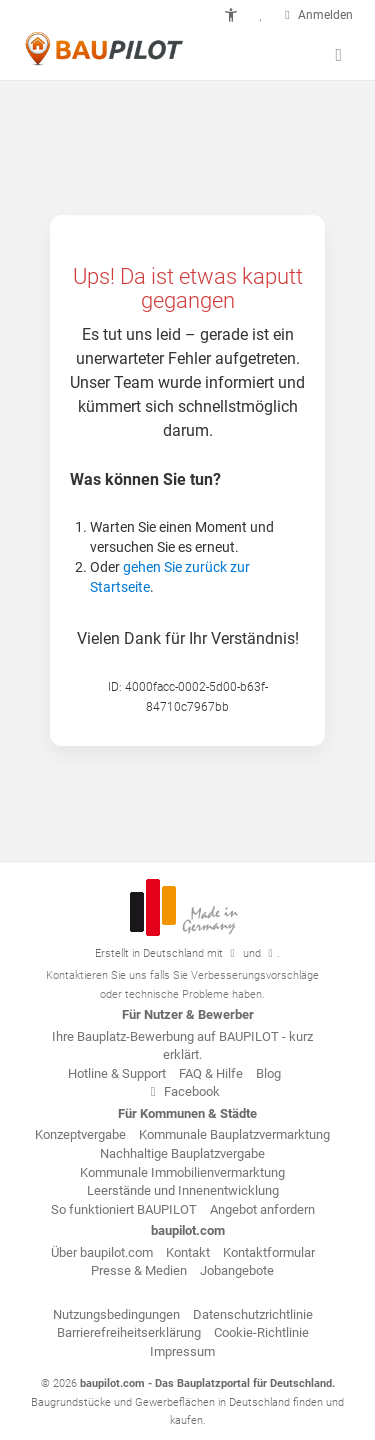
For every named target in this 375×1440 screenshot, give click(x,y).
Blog (268, 1073)
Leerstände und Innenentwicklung (183, 1190)
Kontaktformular (269, 1252)
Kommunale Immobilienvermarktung (182, 1172)
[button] (231, 15)
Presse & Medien (139, 1270)
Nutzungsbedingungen (116, 1314)
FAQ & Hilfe (211, 1073)
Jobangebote (237, 1270)
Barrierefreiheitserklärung (129, 1332)
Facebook (182, 1091)
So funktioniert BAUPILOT (124, 1209)
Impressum (182, 1351)
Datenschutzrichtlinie (253, 1314)
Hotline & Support (117, 1073)
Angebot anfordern (262, 1209)
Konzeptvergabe (80, 1134)
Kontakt (188, 1252)
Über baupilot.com (102, 1252)
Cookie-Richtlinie (261, 1332)
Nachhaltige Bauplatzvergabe (182, 1153)
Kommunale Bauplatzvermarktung (234, 1134)
